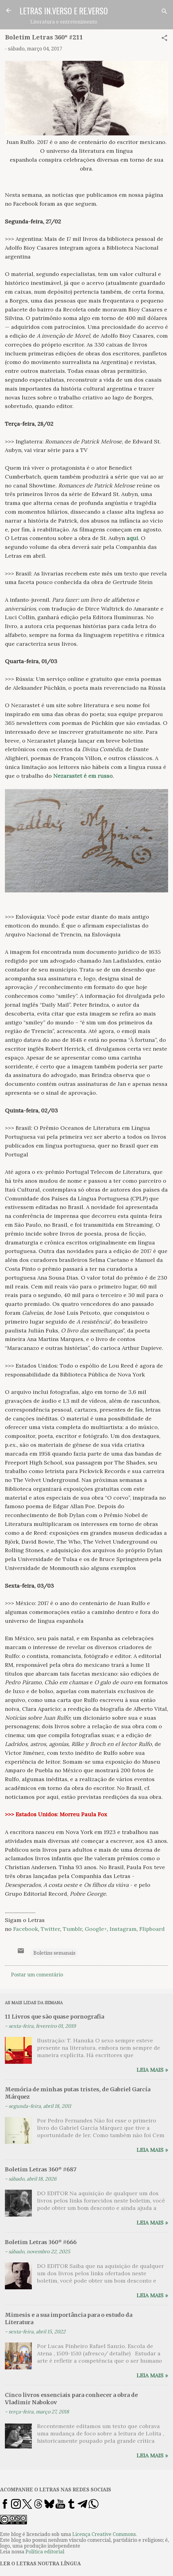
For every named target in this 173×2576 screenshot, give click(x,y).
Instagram (123, 1928)
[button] (164, 39)
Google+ (96, 1928)
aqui (132, 538)
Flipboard (152, 1928)
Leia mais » (152, 2069)
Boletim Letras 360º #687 (41, 2169)
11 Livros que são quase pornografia (54, 2016)
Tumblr (72, 1928)
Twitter (50, 1928)
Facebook (25, 1928)
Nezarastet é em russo (83, 775)
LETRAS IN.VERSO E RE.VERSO (64, 11)
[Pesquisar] (164, 12)
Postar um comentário (37, 1975)
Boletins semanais (54, 1953)
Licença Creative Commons (104, 2534)
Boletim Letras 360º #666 (41, 2242)
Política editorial (44, 2552)
